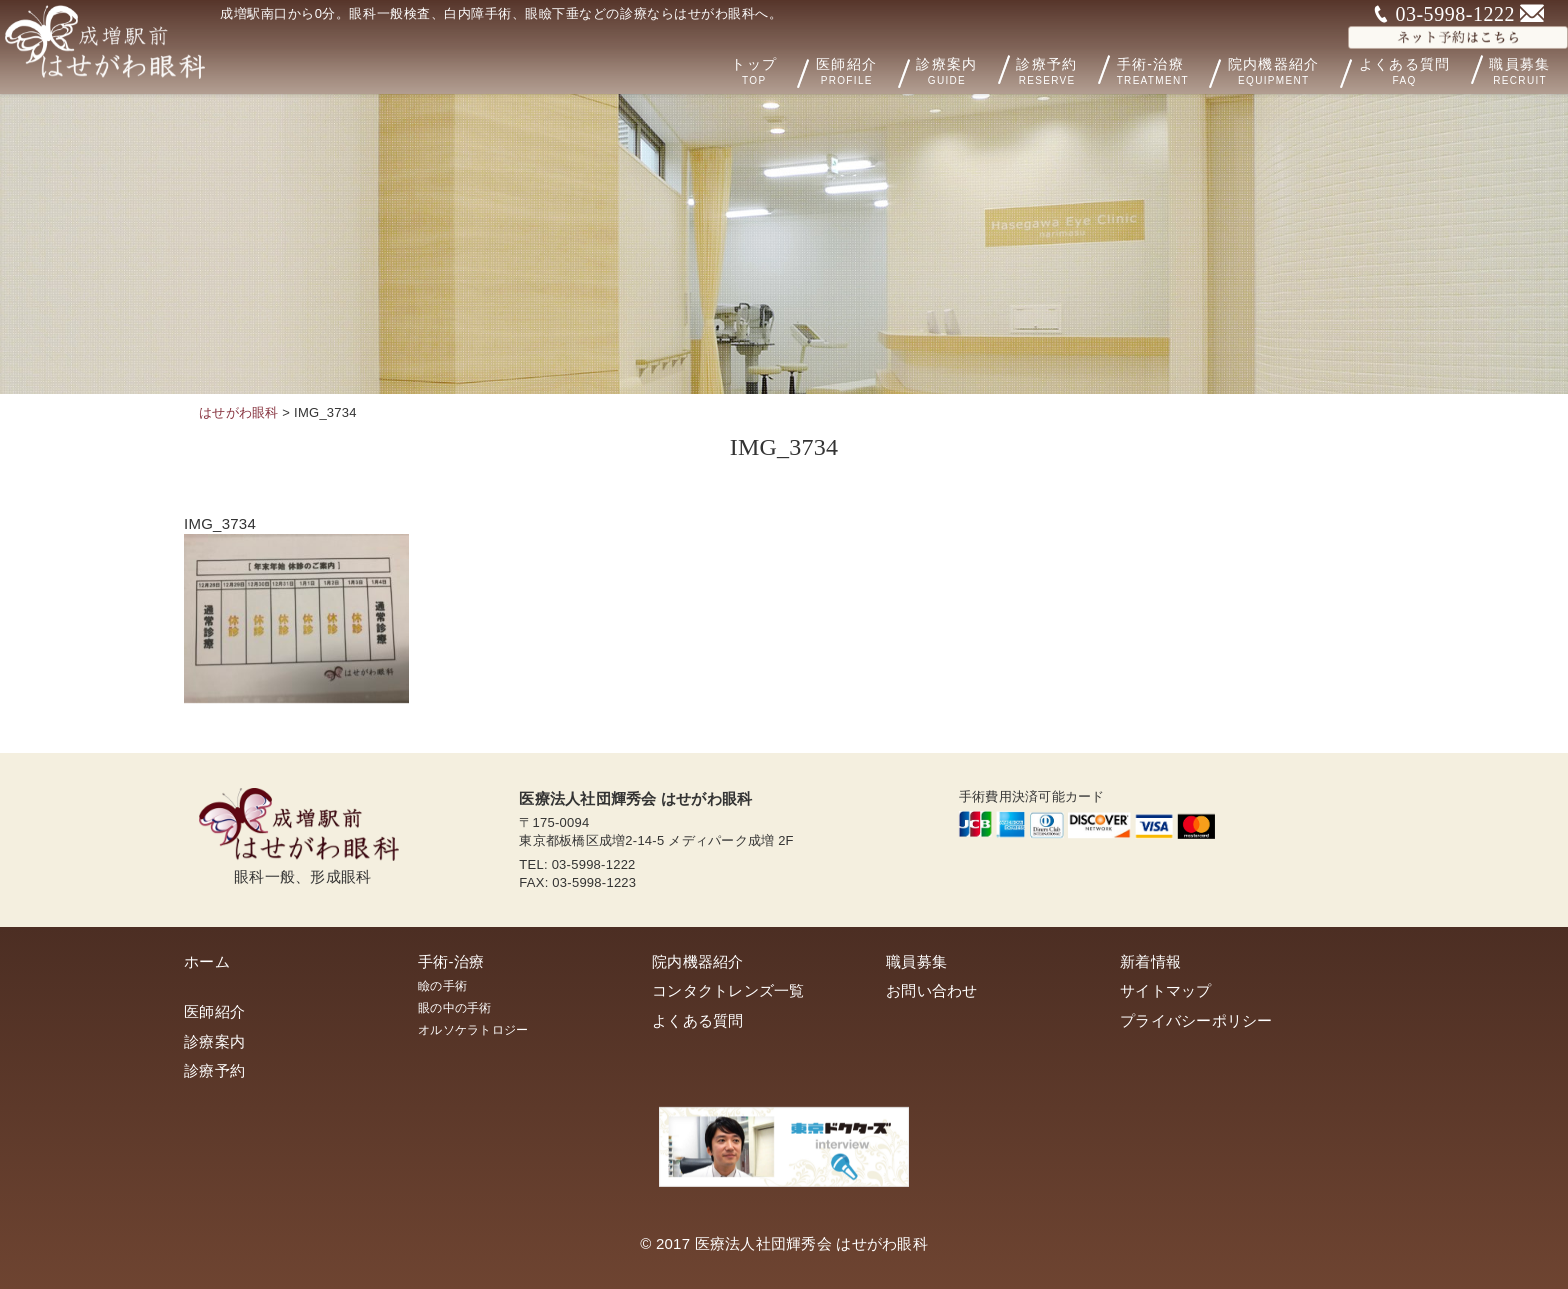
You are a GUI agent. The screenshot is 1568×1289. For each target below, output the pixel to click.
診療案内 (971, 69)
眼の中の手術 (455, 1008)
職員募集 (916, 961)
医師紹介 (883, 70)
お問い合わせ (932, 990)
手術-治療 (1179, 70)
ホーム (207, 961)
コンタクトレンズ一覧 (728, 990)
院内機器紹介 (1298, 70)
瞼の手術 (442, 986)
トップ (793, 70)
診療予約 (1068, 69)
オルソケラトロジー (473, 1030)
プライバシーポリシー (1196, 1020)
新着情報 (1150, 961)
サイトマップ (1166, 990)
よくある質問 (1417, 69)
